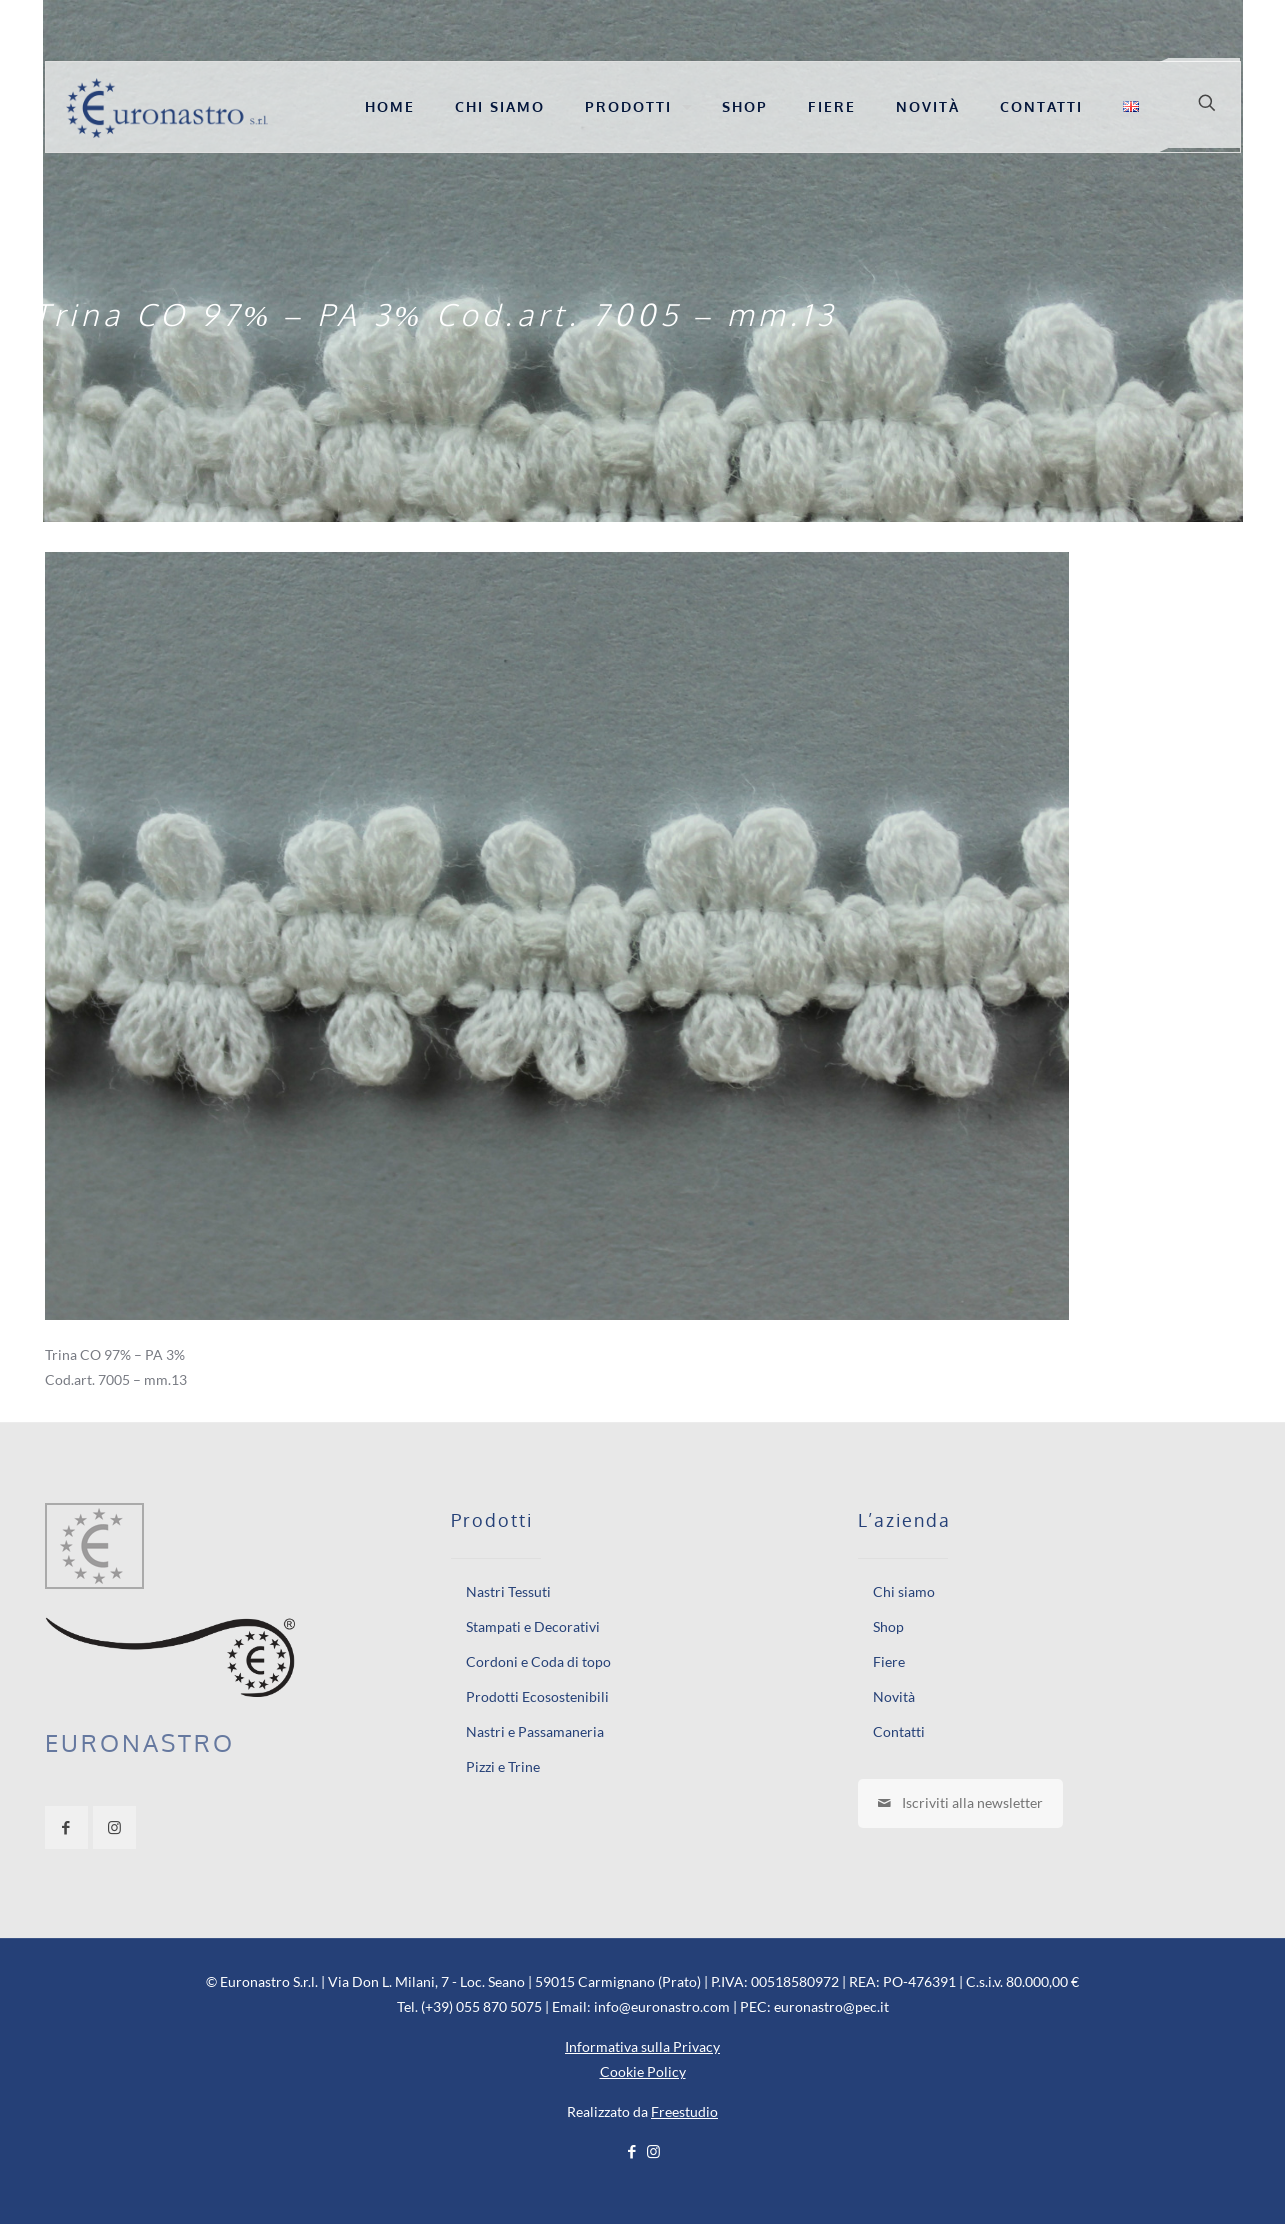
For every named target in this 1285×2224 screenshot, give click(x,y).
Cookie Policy (643, 2071)
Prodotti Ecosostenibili (537, 1696)
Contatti (899, 1731)
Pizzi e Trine (503, 1766)
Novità (894, 1696)
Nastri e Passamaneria (535, 1731)
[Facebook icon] (632, 2151)
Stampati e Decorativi (533, 1626)
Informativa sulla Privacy (642, 2046)
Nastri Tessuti (508, 1591)
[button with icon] (66, 1827)
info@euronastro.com (662, 2006)
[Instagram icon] (653, 2151)
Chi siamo (904, 1591)
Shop (888, 1626)
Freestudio (684, 2111)
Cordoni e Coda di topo (538, 1661)
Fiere (889, 1661)
